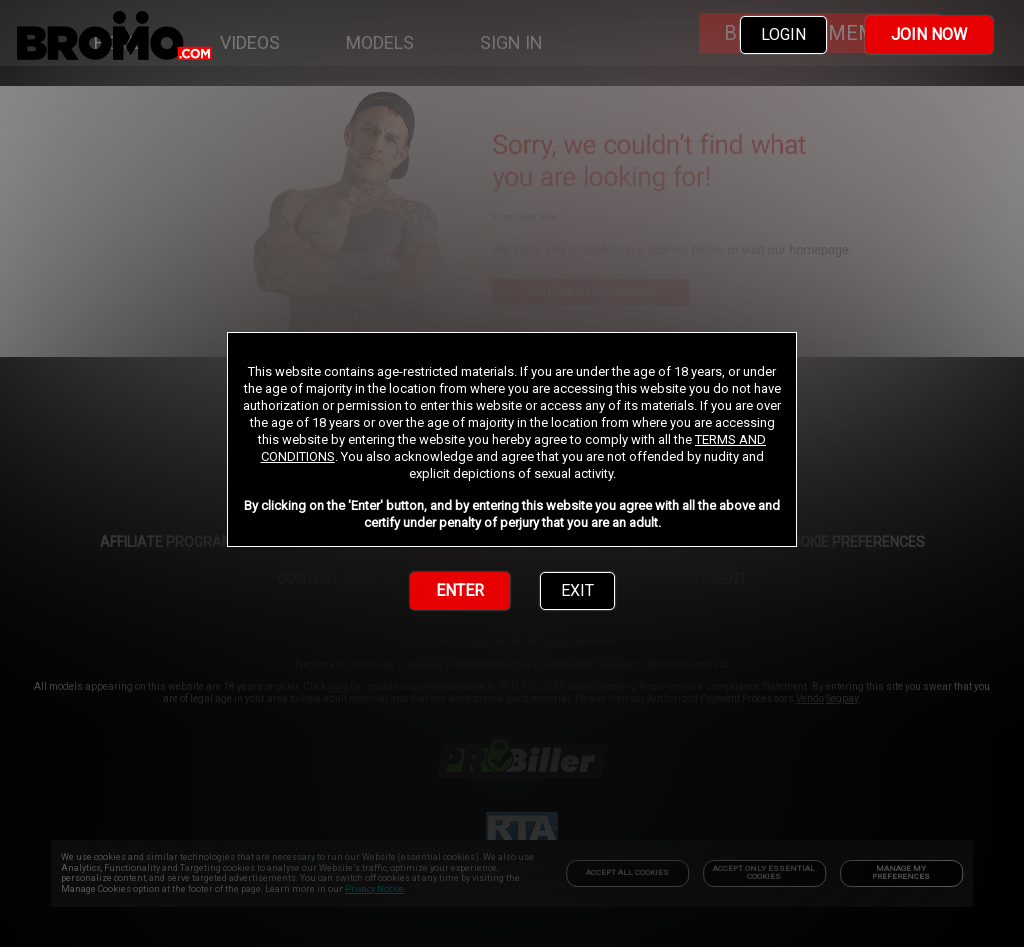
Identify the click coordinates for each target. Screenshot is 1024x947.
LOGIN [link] (783, 34)
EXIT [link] (577, 590)
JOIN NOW (929, 34)
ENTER (460, 590)
